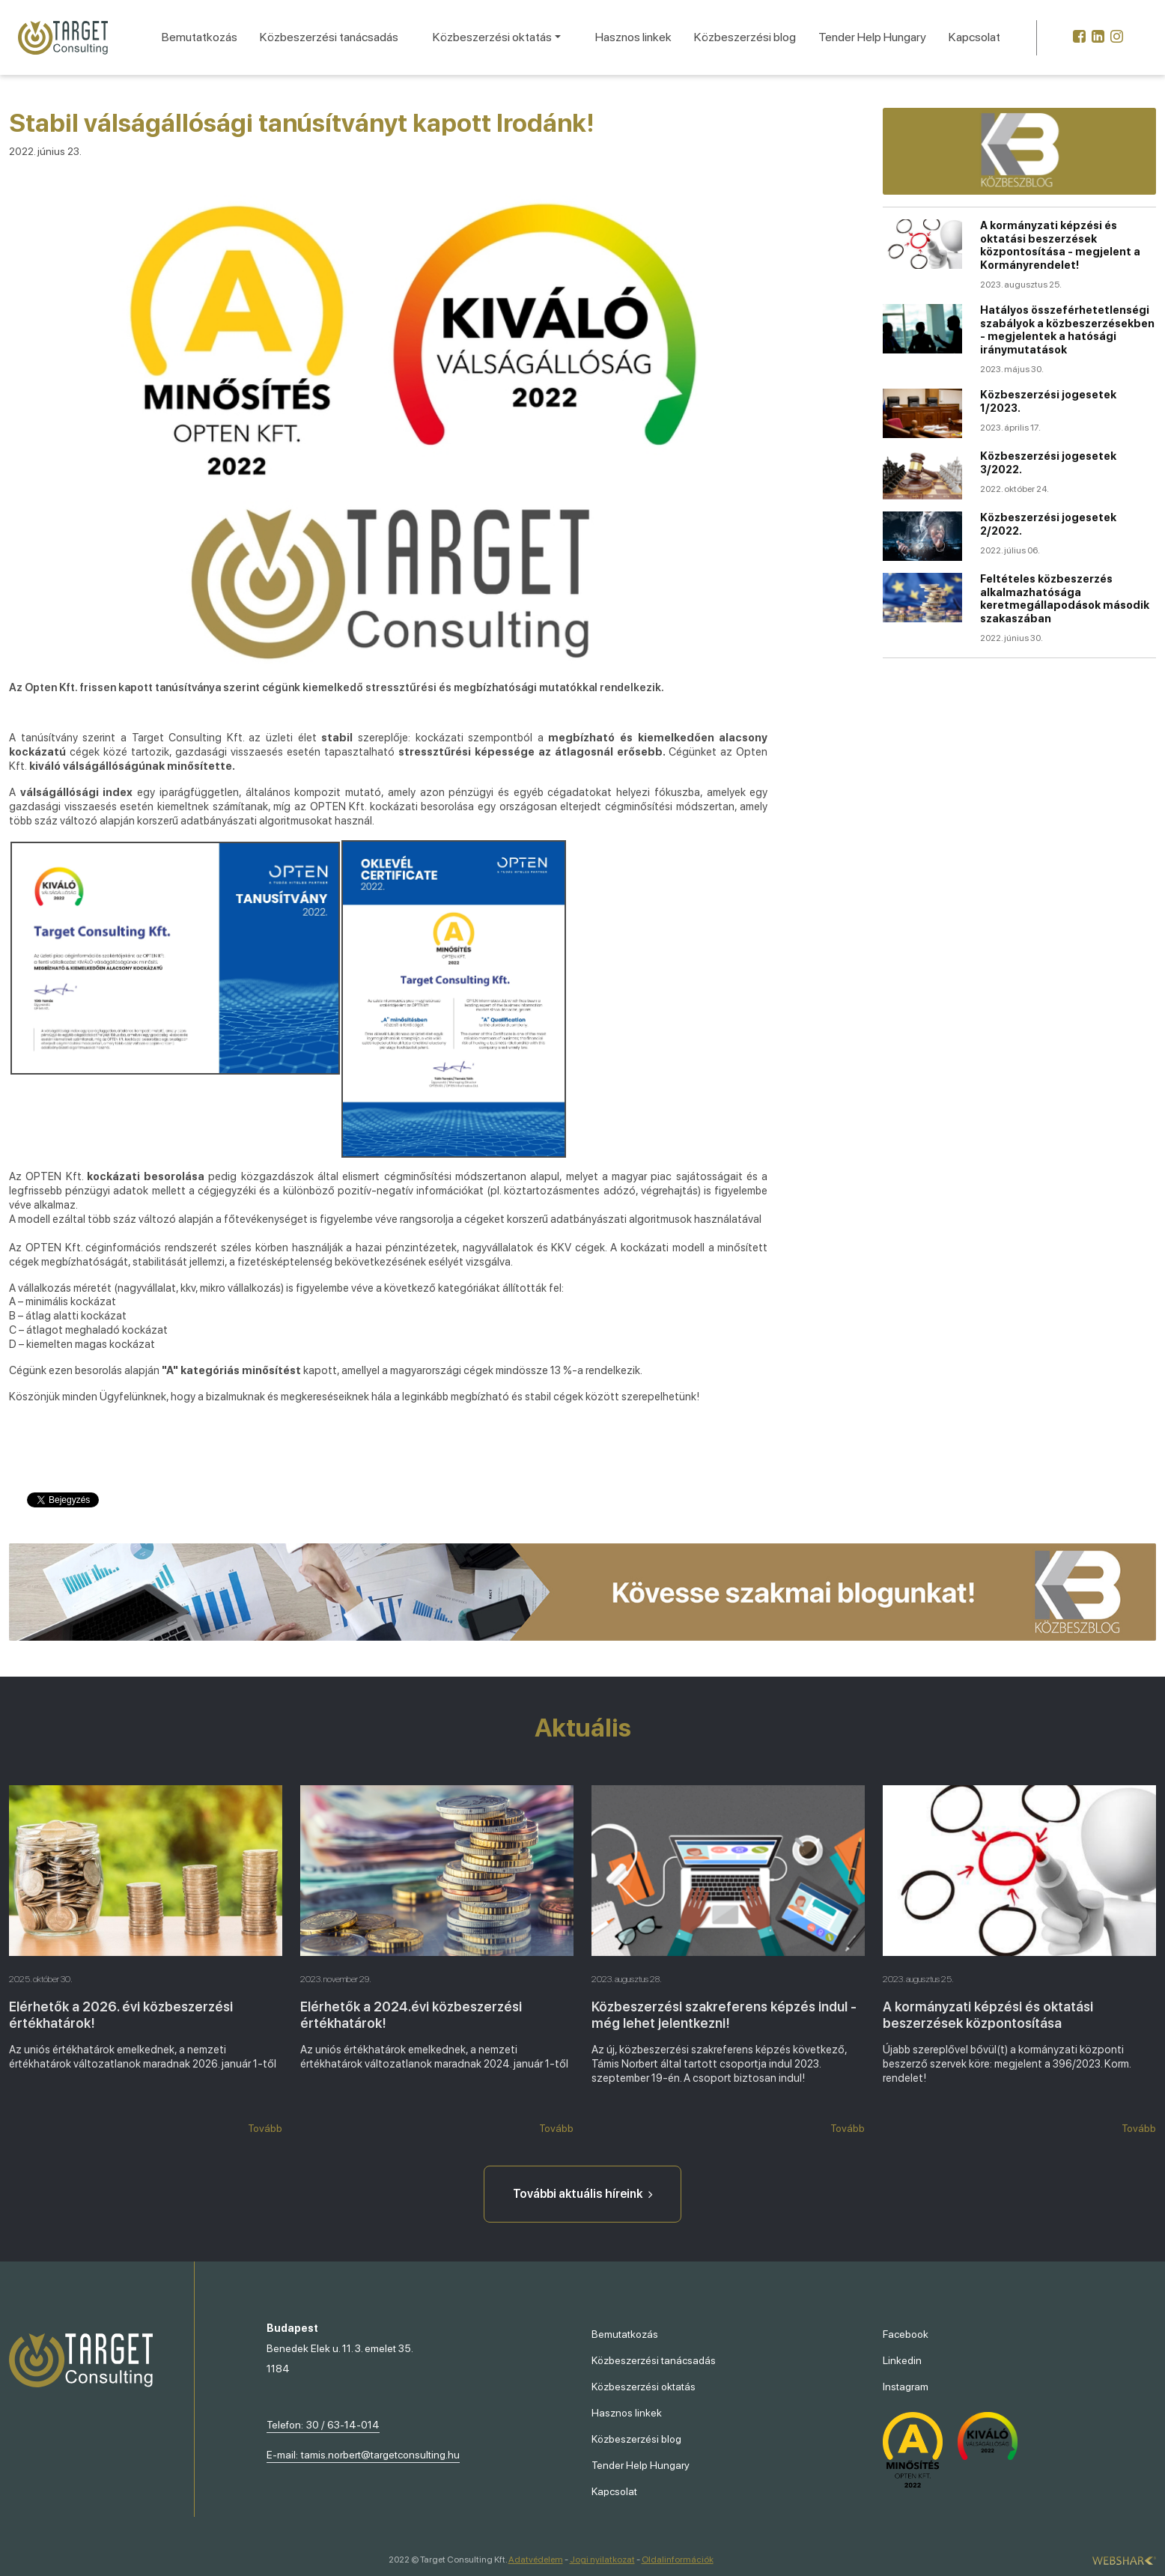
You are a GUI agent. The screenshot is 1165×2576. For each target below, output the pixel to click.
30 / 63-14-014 (343, 2425)
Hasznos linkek (633, 37)
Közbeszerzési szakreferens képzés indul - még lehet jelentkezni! (724, 2014)
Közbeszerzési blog (745, 37)
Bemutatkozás (199, 37)
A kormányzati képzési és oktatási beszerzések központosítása (988, 2014)
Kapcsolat (974, 37)
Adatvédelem (535, 2559)
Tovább (265, 2128)
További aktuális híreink (582, 2194)
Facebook (905, 2334)
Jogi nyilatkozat (602, 2559)
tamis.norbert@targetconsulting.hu (380, 2455)
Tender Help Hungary (872, 37)
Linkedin (902, 2360)
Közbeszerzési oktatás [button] (492, 37)
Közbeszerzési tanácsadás (329, 37)
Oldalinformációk (678, 2559)
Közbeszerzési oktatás (643, 2387)
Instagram (905, 2387)
